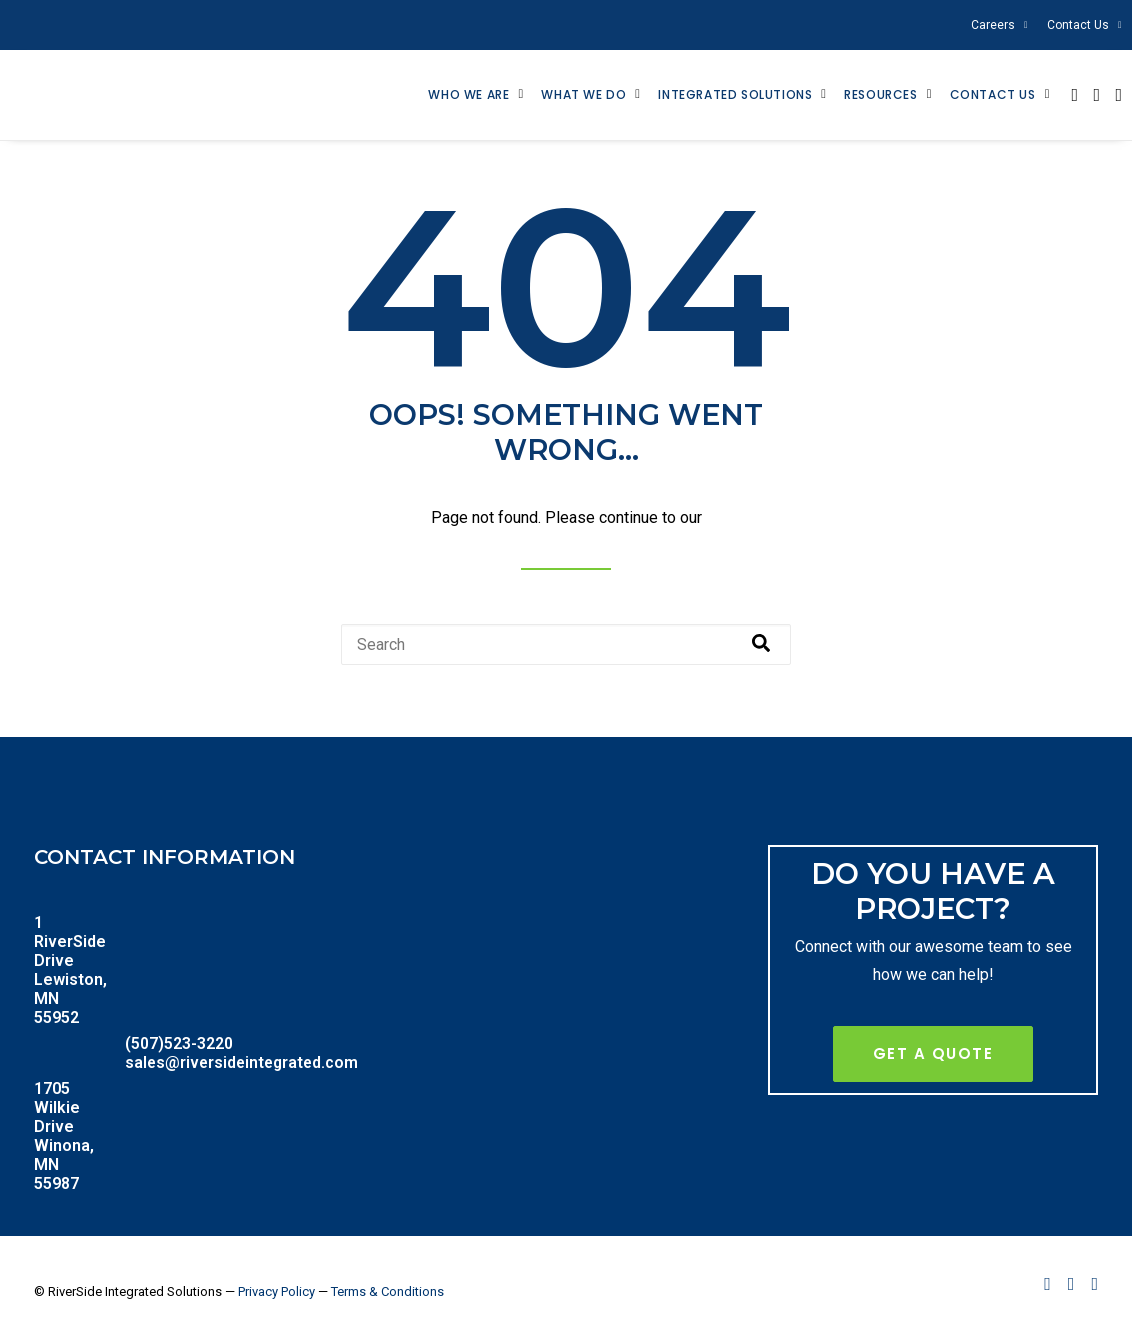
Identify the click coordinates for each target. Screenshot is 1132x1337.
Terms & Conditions (387, 1297)
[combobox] (566, 650)
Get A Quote (933, 1059)
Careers (999, 25)
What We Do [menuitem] (583, 97)
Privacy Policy (276, 1297)
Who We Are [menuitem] (468, 97)
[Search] (761, 651)
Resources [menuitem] (880, 97)
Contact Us (1084, 25)
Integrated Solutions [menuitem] (735, 97)
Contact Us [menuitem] (993, 97)
